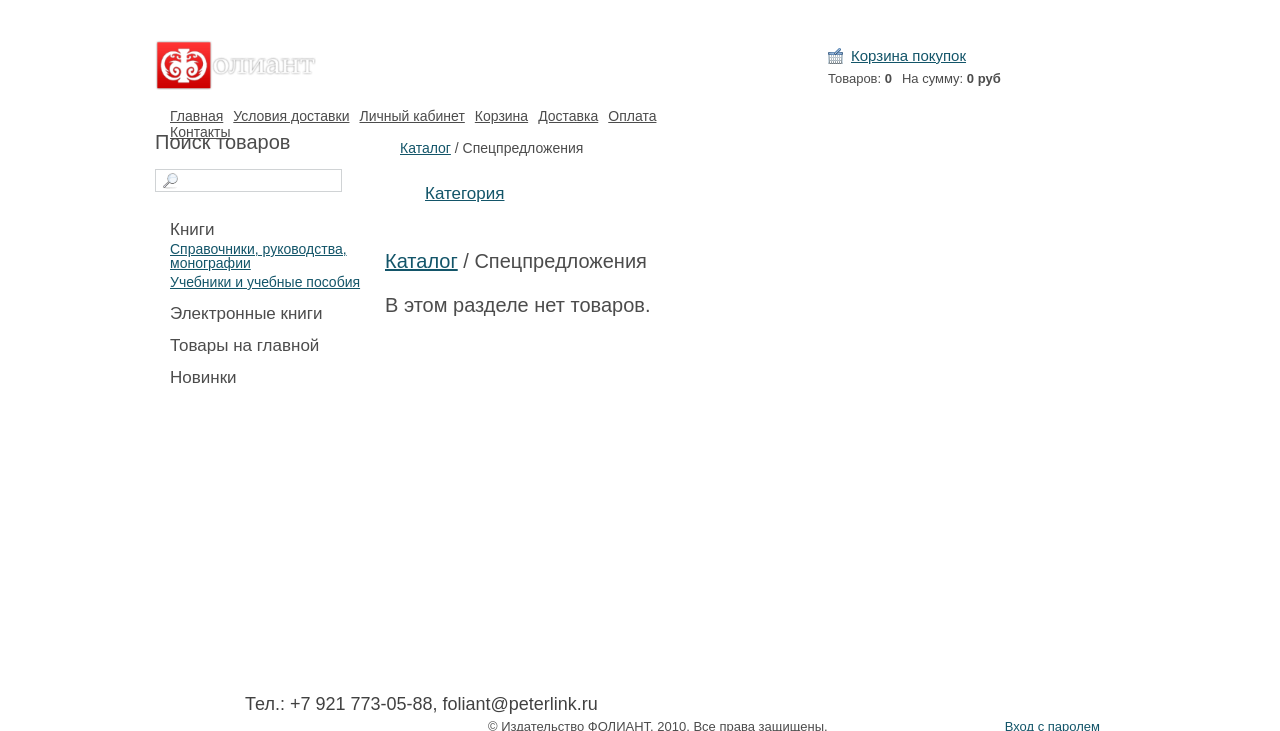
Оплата (632, 116)
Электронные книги (246, 313)
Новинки (203, 377)
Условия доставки (291, 116)
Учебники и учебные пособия (265, 282)
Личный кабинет (411, 116)
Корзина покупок (908, 55)
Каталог (425, 148)
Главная (196, 116)
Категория (464, 193)
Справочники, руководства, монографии (258, 256)
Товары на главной (244, 345)
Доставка (568, 116)
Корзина (501, 116)
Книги (192, 229)
